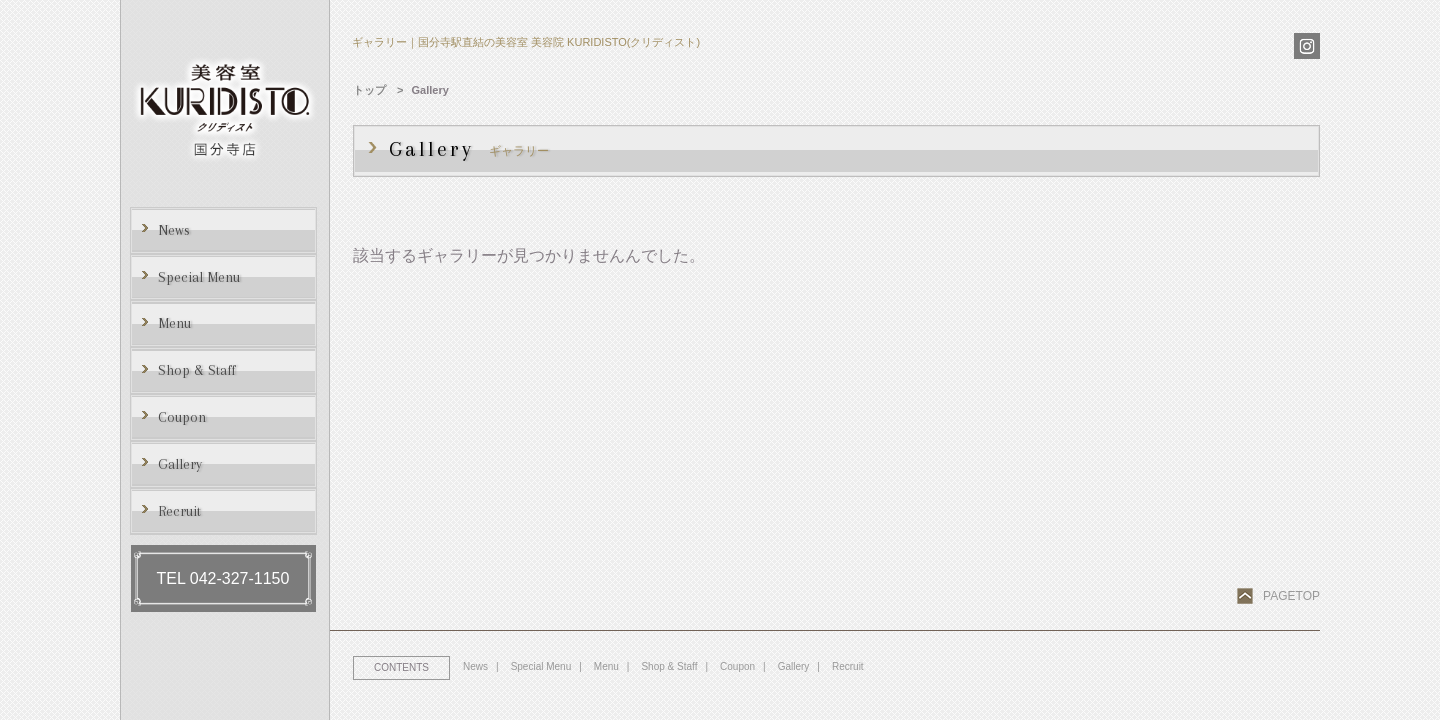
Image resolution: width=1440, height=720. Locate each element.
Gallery (794, 666)
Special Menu (541, 666)
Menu (606, 666)
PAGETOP (1291, 596)
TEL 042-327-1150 (223, 578)
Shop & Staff (669, 666)
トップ (369, 90)
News (475, 666)
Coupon (737, 666)
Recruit (848, 666)
